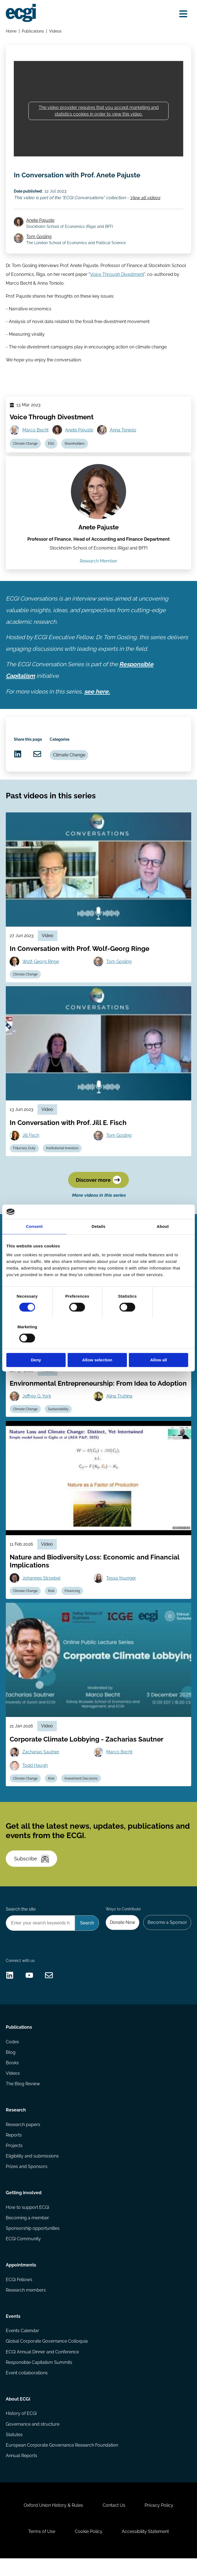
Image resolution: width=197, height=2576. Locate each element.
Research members (26, 2306)
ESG (51, 456)
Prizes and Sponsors (26, 2182)
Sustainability (58, 1423)
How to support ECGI (27, 2223)
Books (12, 2078)
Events (13, 2333)
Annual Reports (21, 2472)
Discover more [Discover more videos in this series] (98, 1194)
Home (11, 31)
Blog (10, 2068)
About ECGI (18, 2416)
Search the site (21, 1924)
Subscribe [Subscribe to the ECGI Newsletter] (31, 1874)
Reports (14, 2151)
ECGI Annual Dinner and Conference (42, 2368)
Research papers (23, 2140)
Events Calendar (22, 2347)
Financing (72, 1605)
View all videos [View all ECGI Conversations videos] (145, 209)
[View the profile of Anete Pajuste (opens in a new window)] (98, 504)
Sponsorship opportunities (33, 2244)
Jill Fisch (30, 1149)
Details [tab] (98, 1242)
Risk (51, 1605)
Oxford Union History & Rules (53, 2522)
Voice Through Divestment (117, 287)
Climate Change (25, 456)
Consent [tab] (34, 1242)
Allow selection (98, 1344)
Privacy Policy (159, 2522)
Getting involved (23, 2209)
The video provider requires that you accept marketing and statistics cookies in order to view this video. (99, 111)
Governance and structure (32, 2441)
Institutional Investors (62, 1162)
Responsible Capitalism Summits (39, 2379)
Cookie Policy (88, 2549)
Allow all (160, 1344)
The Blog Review (23, 2099)
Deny (36, 1344)
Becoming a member (27, 2234)
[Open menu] (183, 14)
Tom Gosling (39, 248)
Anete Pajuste (40, 232)
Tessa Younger (121, 1592)
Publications (33, 31)
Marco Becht (35, 442)
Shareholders (75, 456)
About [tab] (163, 1242)
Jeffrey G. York (36, 1410)
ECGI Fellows (19, 2296)
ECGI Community (23, 2255)
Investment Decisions (81, 1793)
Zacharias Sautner (40, 1766)
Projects (14, 2161)
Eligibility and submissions (32, 2172)
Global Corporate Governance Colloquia (47, 2358)
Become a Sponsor (167, 1937)
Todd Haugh (35, 1780)
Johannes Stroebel (41, 1592)
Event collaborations (27, 2389)
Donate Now (122, 1937)
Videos (55, 31)
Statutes (14, 2451)
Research (16, 2126)
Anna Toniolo (123, 442)
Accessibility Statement (145, 2549)
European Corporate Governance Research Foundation (62, 2462)
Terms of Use (41, 2549)
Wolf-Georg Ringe (40, 975)
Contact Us (114, 2522)
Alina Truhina (119, 1410)
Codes (12, 2057)
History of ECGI (21, 2430)
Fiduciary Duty (24, 1162)
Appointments (21, 2281)
